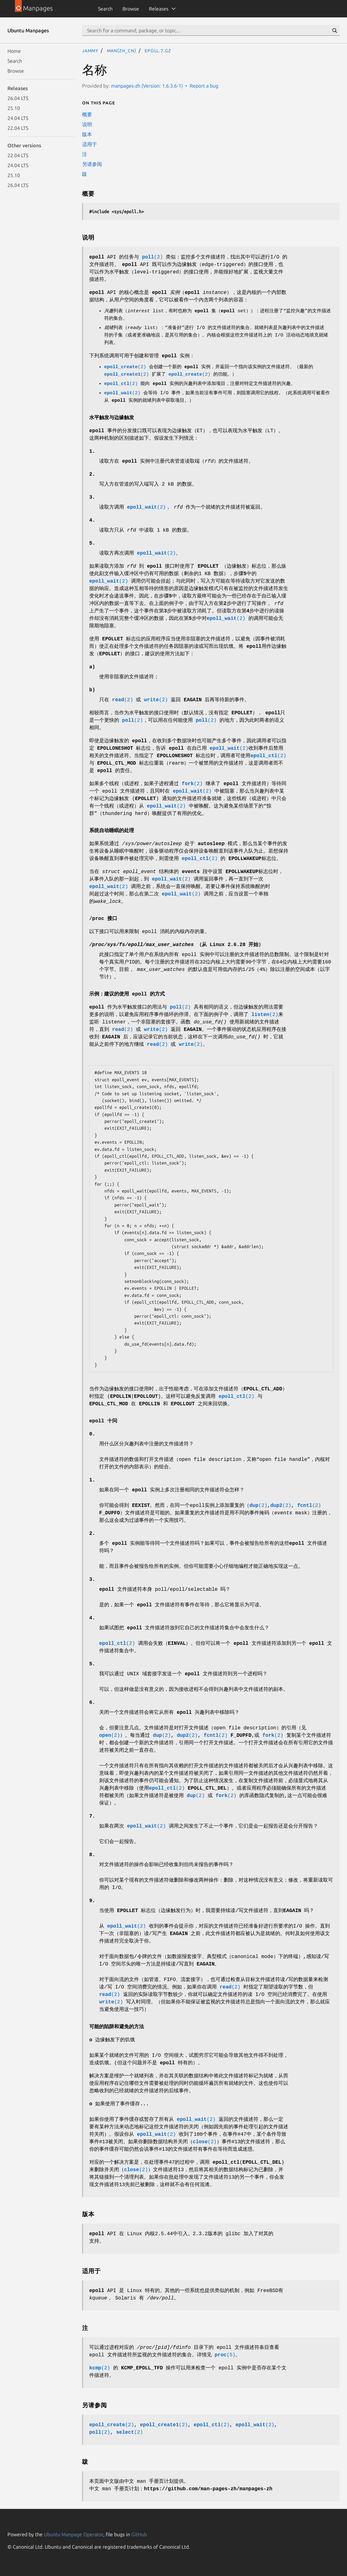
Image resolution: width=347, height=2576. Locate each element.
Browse (131, 8)
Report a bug (204, 86)
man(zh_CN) (121, 50)
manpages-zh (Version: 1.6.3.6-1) (147, 86)
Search (105, 8)
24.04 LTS (17, 118)
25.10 (13, 108)
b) (92, 690)
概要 (87, 114)
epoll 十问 (103, 1421)
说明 (87, 124)
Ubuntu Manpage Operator (73, 2534)
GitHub (139, 2534)
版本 (87, 134)
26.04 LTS (17, 98)
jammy (90, 50)
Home (14, 51)
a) (92, 667)
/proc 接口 (103, 919)
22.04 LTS (17, 128)
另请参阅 (92, 164)
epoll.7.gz (158, 50)
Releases (159, 8)
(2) (152, 257)
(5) (225, 2355)
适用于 (89, 144)
